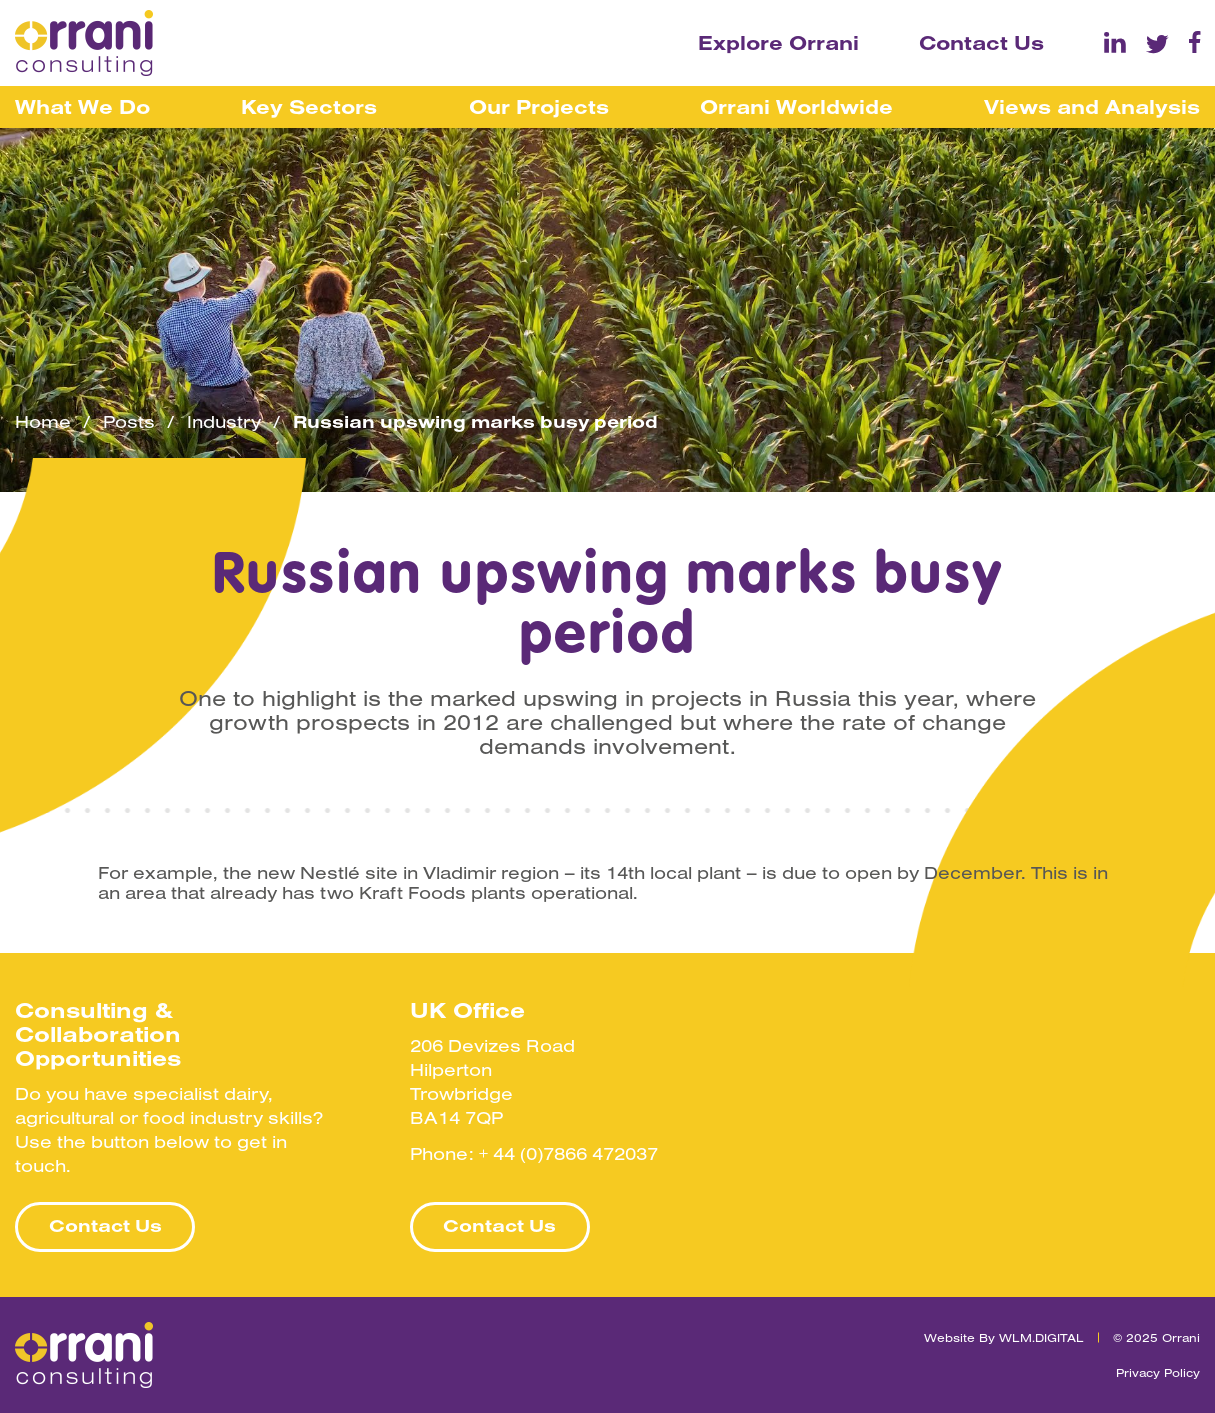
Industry (224, 422)
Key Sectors (309, 106)
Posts (129, 422)
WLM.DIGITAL (1041, 1337)
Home (43, 422)
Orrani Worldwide (796, 106)
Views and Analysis (1092, 106)
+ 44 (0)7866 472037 (568, 1153)
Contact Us (981, 42)
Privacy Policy (1158, 1372)
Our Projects (539, 106)
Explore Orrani (778, 42)
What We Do (82, 106)
